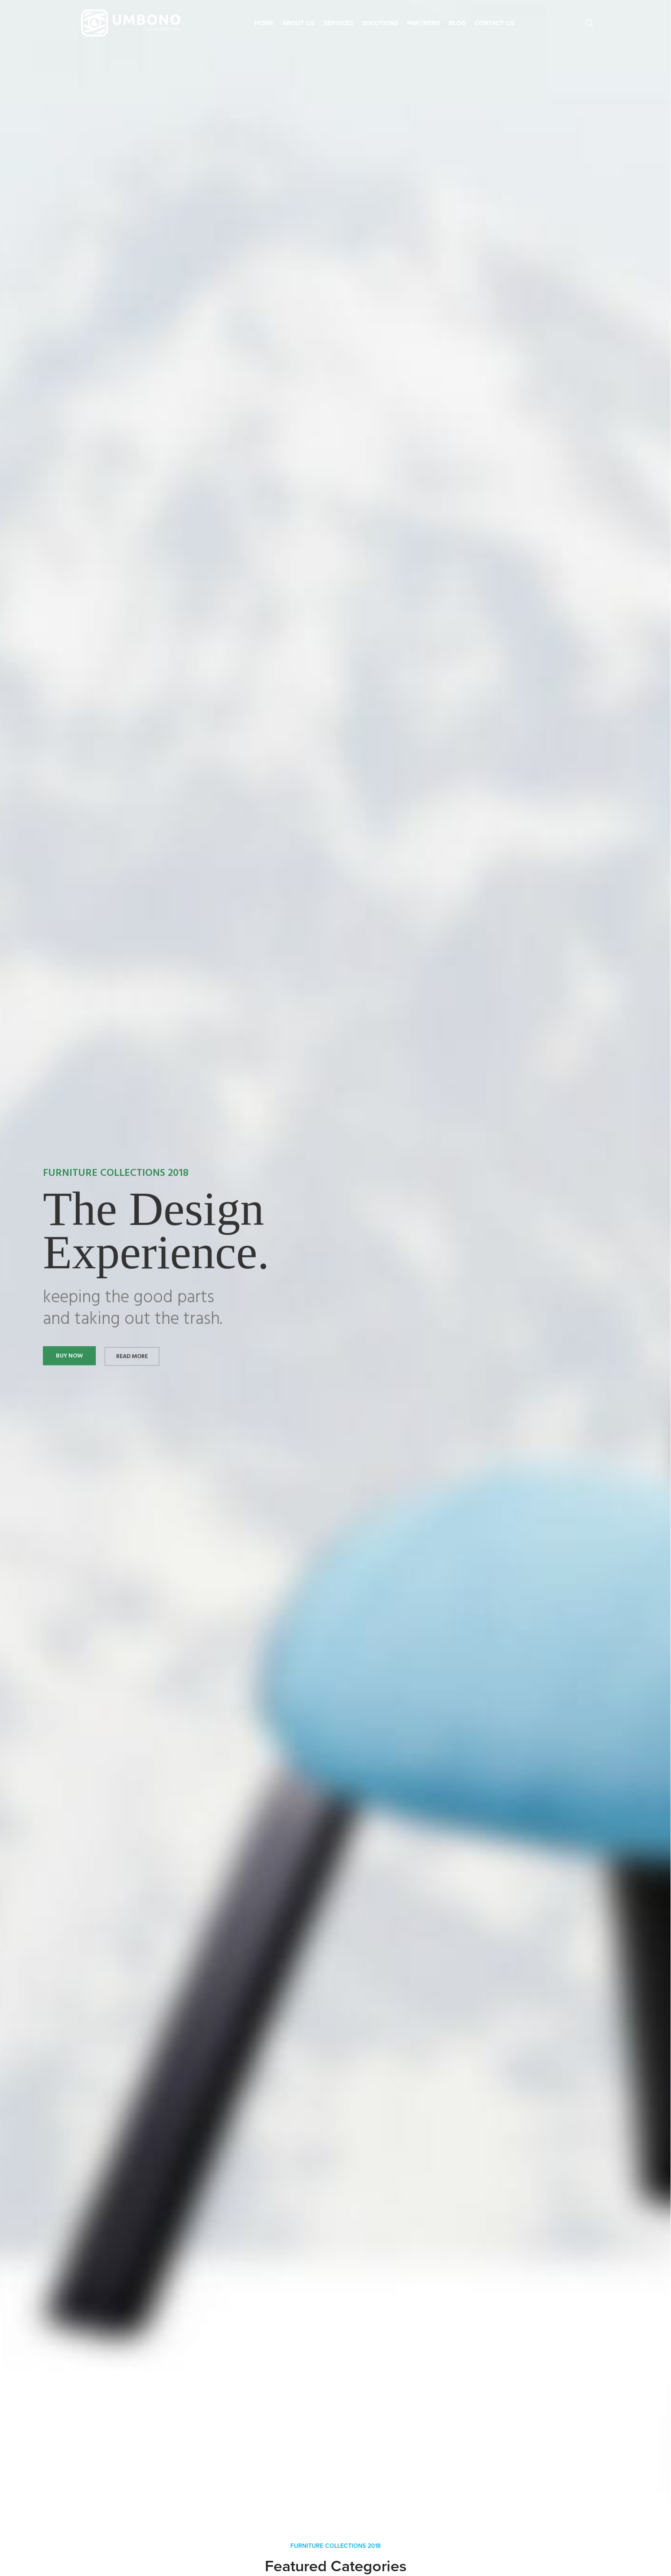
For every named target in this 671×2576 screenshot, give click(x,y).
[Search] (589, 23)
